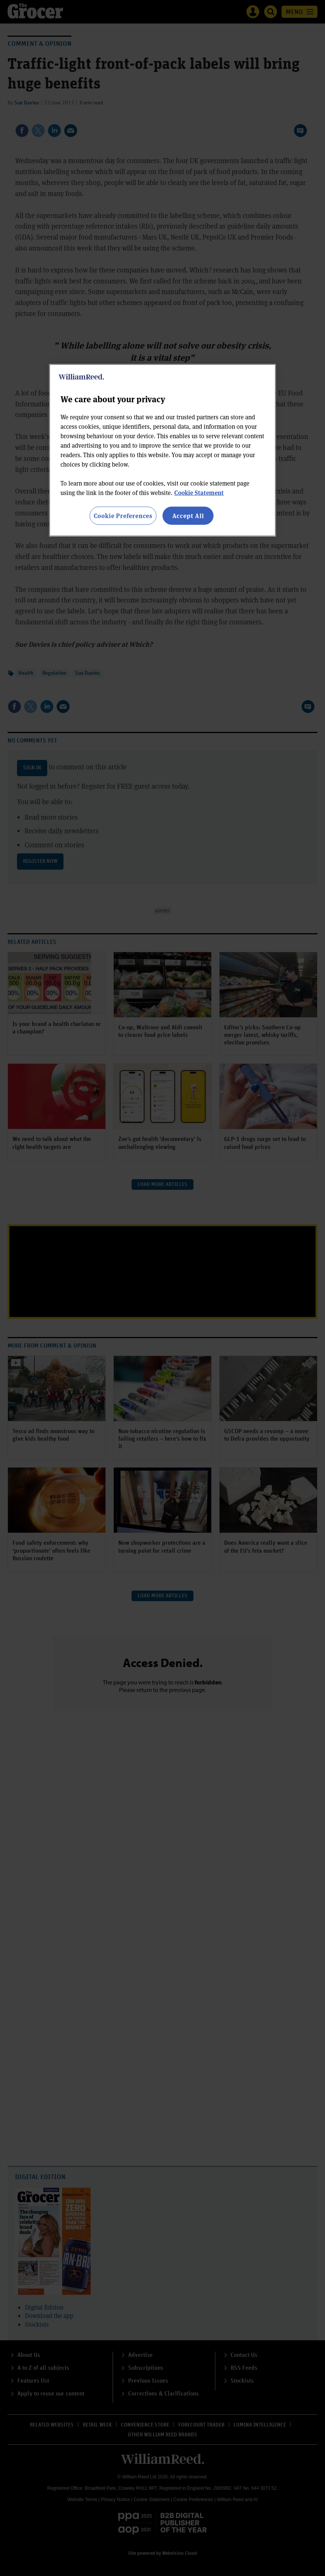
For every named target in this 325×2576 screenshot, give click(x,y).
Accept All (188, 515)
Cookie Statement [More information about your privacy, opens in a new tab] (199, 492)
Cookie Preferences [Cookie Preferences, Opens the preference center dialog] (123, 515)
